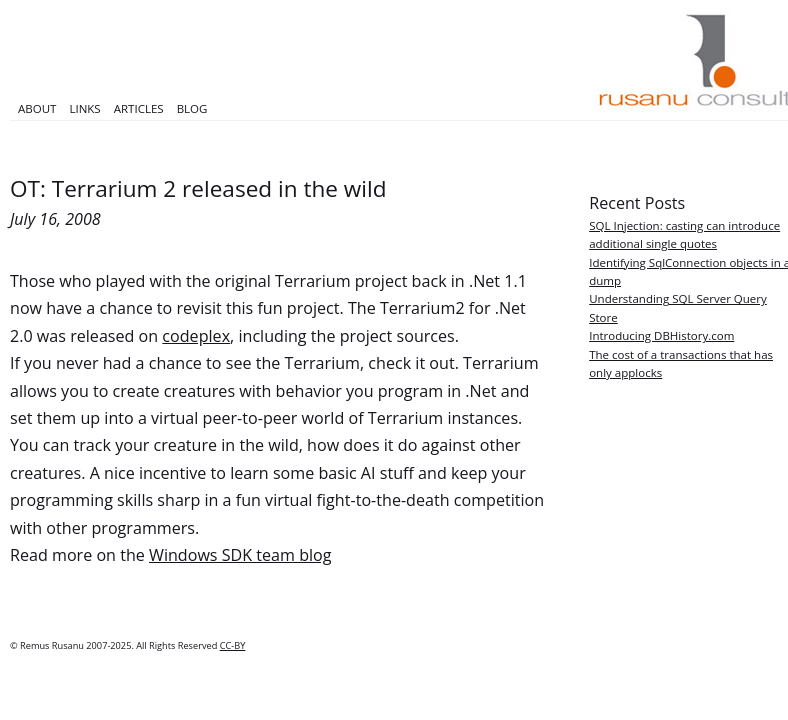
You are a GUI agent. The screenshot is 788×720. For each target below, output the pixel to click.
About (37, 108)
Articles (139, 108)
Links (84, 108)
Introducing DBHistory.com (661, 335)
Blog (192, 108)
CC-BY (233, 645)
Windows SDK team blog (240, 555)
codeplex (196, 336)
